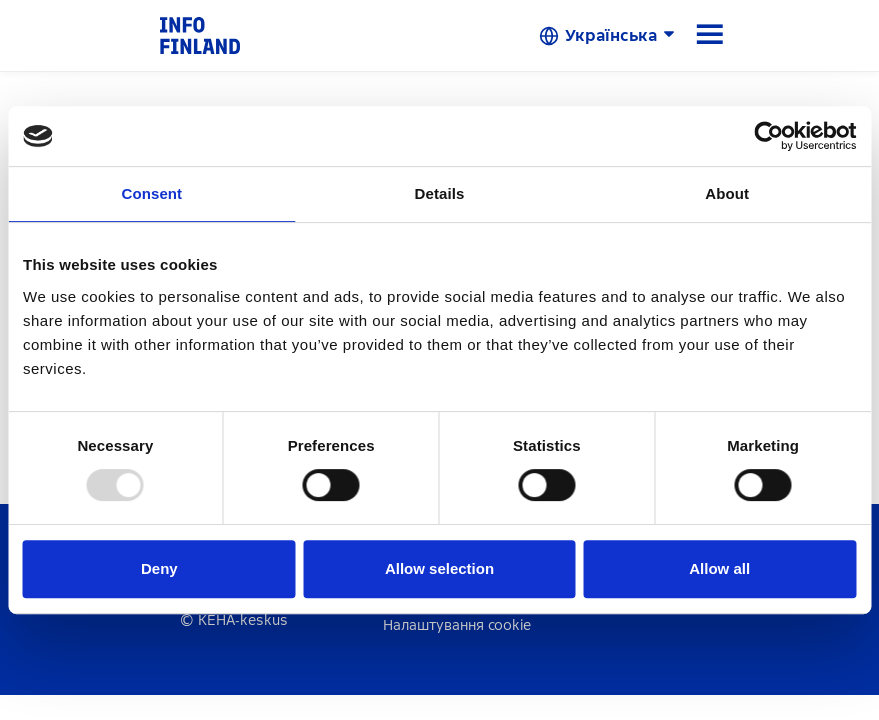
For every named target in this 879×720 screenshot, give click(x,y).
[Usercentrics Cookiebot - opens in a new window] (768, 136)
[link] (200, 34)
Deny (159, 568)
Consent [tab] (151, 193)
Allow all (719, 568)
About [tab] (727, 193)
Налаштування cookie (457, 625)
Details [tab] (440, 193)
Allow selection (439, 568)
